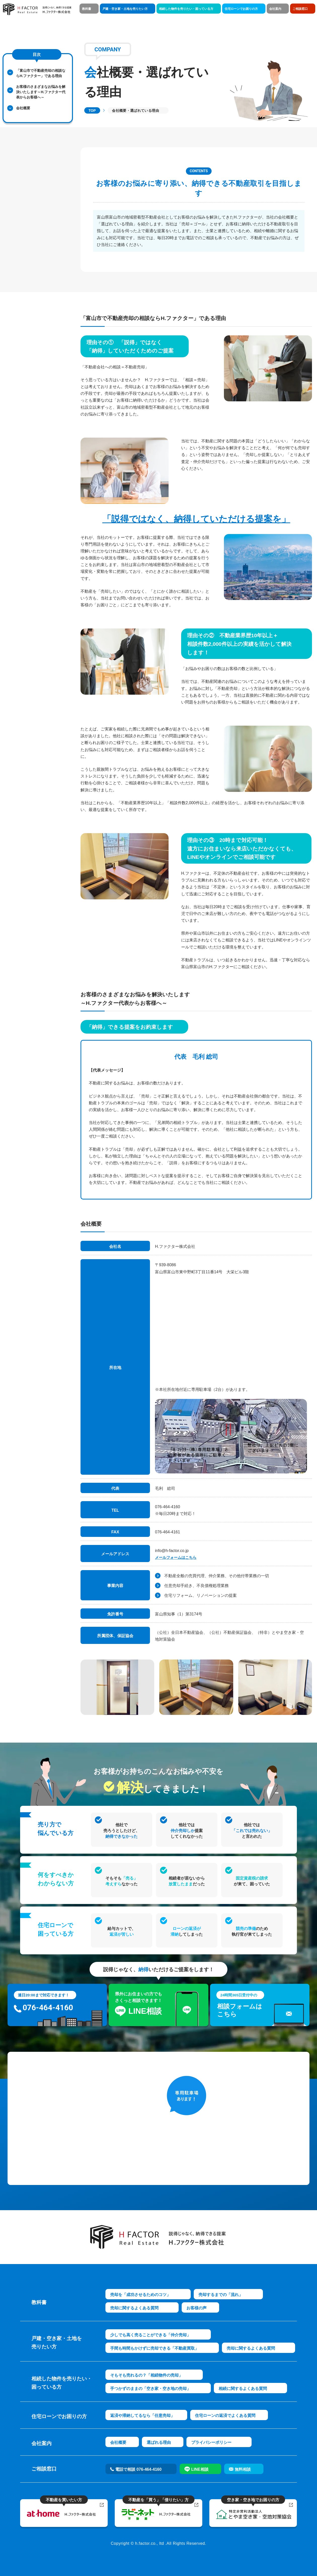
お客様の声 (196, 2307)
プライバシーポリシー (211, 2441)
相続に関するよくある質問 (243, 2387)
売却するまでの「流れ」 (221, 2293)
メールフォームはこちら (177, 1557)
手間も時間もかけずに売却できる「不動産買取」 (154, 2347)
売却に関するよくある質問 (134, 2307)
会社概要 (24, 108)
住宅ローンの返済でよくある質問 (225, 2414)
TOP (92, 110)
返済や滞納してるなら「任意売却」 (142, 2414)
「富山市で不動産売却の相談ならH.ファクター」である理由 (42, 73)
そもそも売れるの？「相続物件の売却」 (146, 2374)
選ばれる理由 (159, 2441)
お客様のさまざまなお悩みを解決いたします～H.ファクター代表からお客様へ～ (42, 92)
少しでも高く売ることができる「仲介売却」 (150, 2334)
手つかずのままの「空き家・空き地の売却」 (150, 2387)
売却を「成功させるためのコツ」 (140, 2293)
